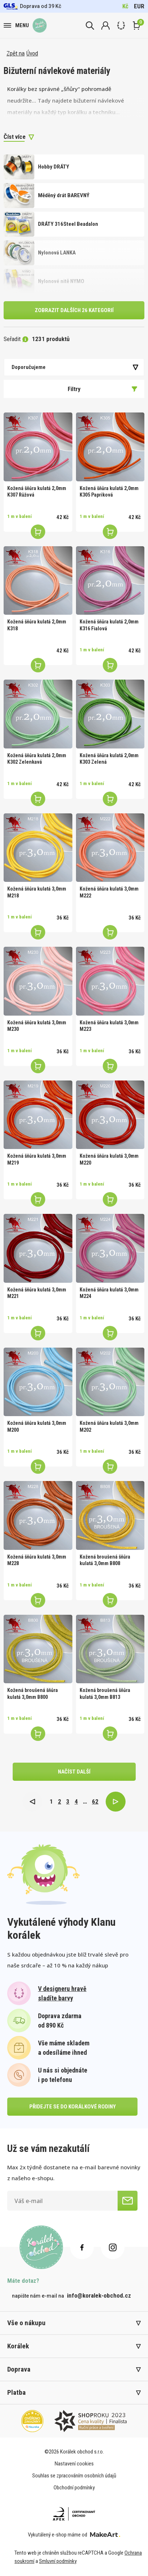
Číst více (15, 136)
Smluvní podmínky (58, 2561)
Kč (125, 6)
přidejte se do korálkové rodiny (72, 2106)
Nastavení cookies (74, 2463)
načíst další (74, 1771)
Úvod (32, 53)
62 (95, 1801)
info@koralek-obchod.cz (99, 2295)
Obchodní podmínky (74, 2487)
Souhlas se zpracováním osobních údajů (74, 2475)
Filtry (103, 389)
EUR (139, 6)
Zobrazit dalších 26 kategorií (74, 310)
